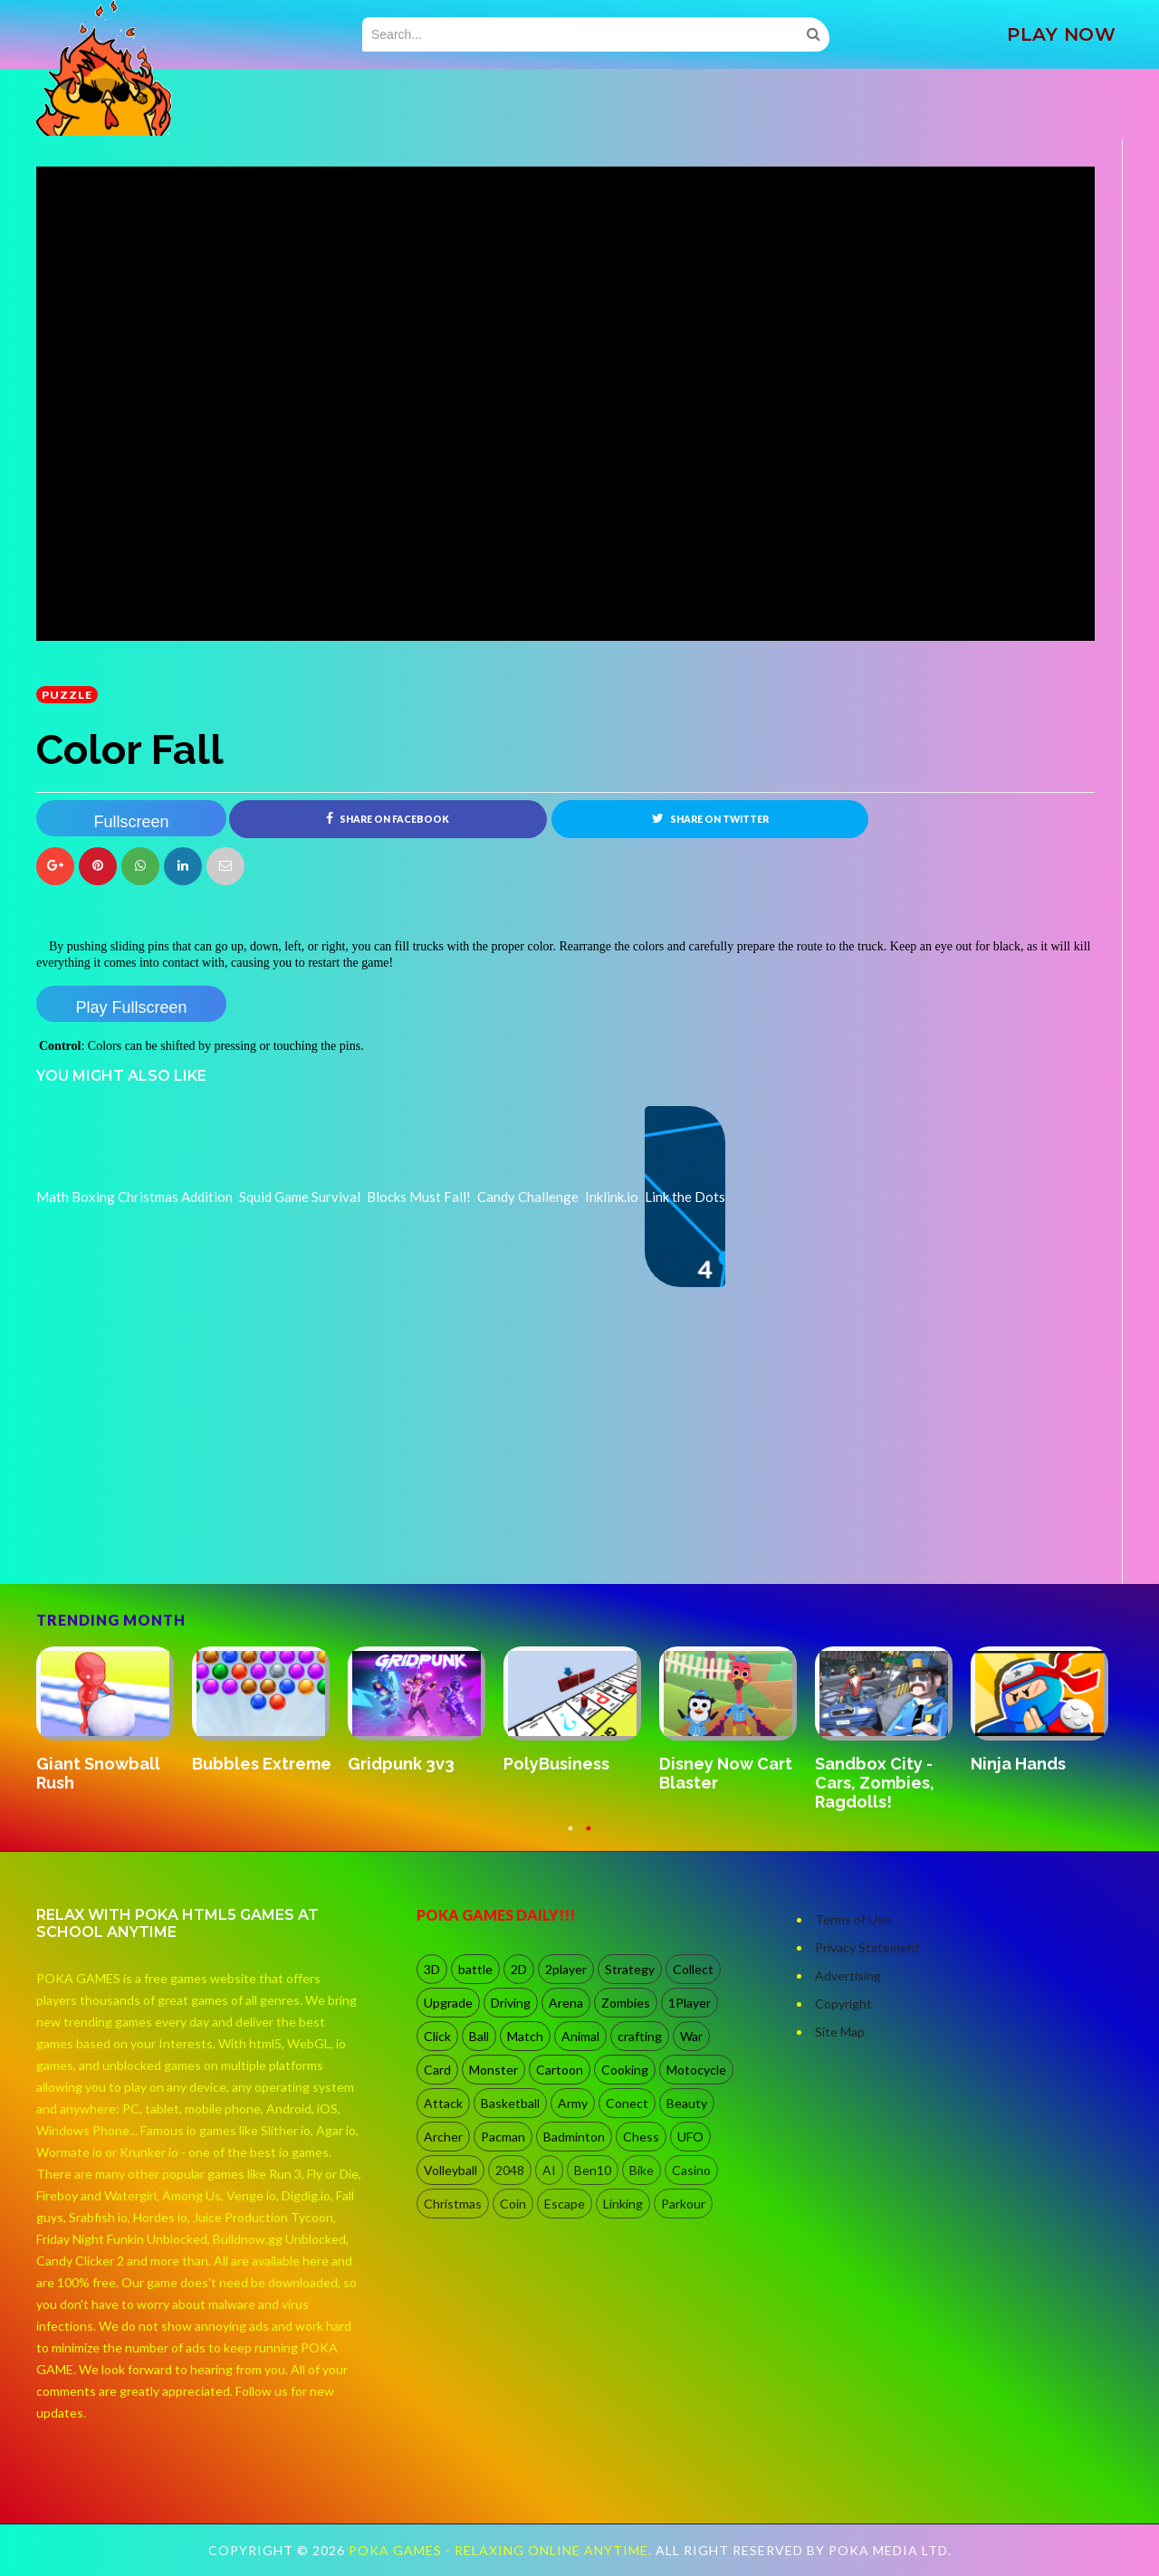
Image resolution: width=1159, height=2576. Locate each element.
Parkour (683, 2203)
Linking (623, 2203)
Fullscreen (130, 822)
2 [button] (589, 1837)
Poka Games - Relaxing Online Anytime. (502, 2550)
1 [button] (570, 1837)
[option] (114, 1721)
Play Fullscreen (131, 1007)
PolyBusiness (556, 1763)
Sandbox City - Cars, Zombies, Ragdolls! (874, 1782)
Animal (580, 2036)
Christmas (453, 2203)
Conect (627, 2103)
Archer (443, 2136)
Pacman (503, 2136)
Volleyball (450, 2170)
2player (566, 1969)
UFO (690, 2136)
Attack (443, 2103)
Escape (564, 2203)
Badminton (574, 2136)
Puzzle (67, 694)
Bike (641, 2170)
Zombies (625, 2002)
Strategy (630, 1969)
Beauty (686, 2103)
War (691, 2036)
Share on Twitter (710, 818)
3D (432, 1969)
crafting (640, 2036)
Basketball (510, 2103)
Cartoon (559, 2069)
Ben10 (592, 2170)
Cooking (624, 2069)
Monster (493, 2069)
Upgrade (448, 2002)
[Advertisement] (172, 1533)
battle (475, 1969)
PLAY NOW (1061, 34)
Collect (693, 1969)
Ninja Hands (1018, 1763)
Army (573, 2103)
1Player (689, 2002)
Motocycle (696, 2069)
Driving (511, 2002)
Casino (691, 2170)
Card (437, 2069)
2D (519, 1969)
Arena (566, 2002)
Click (437, 2036)
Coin (513, 2203)
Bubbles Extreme (261, 1763)
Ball (479, 2036)
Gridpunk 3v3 (401, 1763)
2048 (509, 2170)
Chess (641, 2136)
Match (525, 2036)
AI (549, 2170)
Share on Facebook (387, 818)
